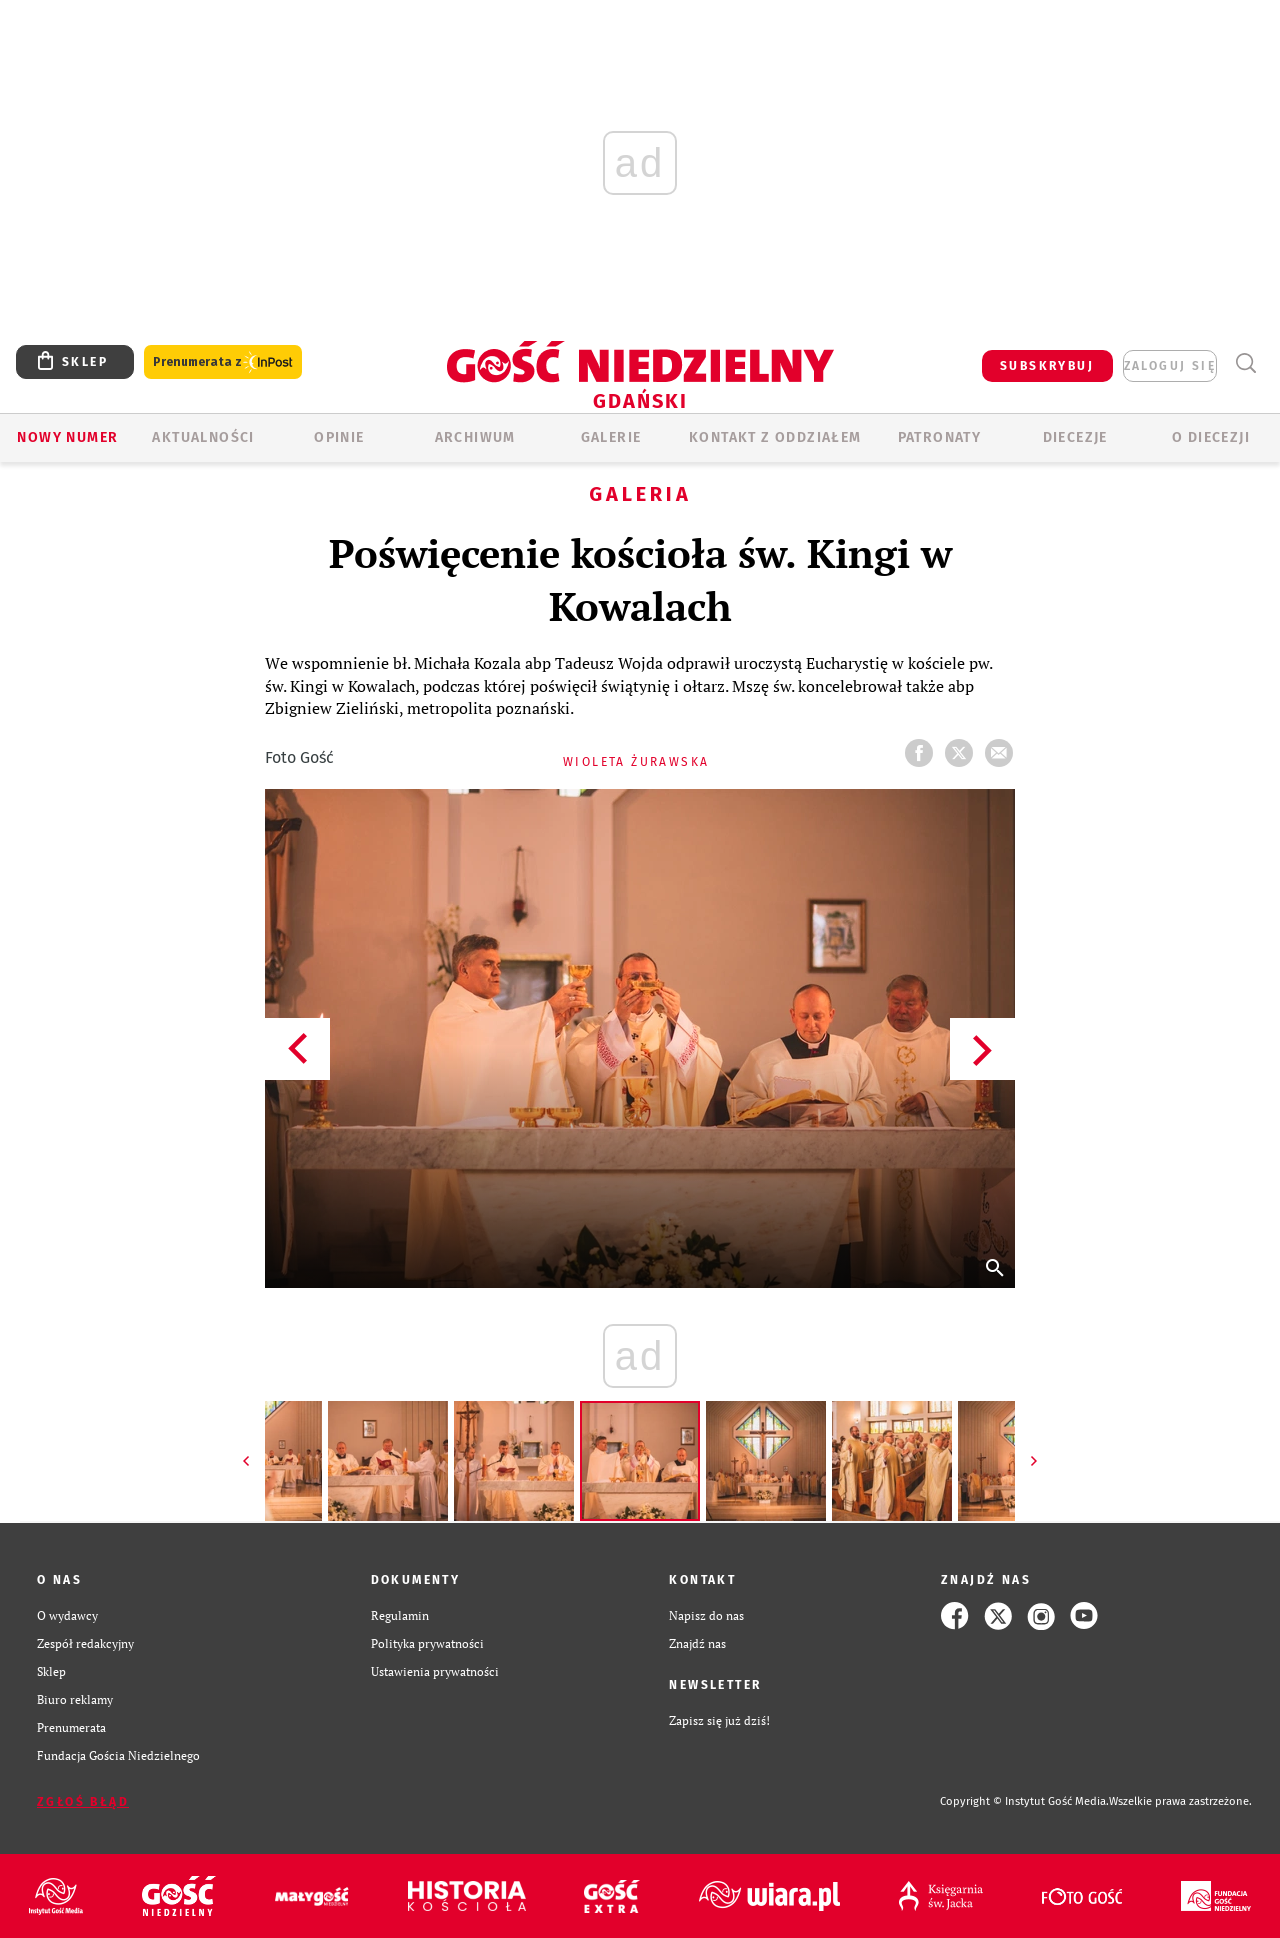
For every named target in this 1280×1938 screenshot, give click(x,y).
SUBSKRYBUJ (1047, 366)
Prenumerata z (223, 362)
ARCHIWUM (475, 437)
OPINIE (339, 437)
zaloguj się (1170, 366)
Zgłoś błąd (83, 1802)
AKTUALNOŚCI (203, 437)
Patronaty (940, 437)
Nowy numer (67, 437)
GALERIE (611, 437)
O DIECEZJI (1211, 437)
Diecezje (1075, 437)
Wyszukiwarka (1245, 363)
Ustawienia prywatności (435, 1671)
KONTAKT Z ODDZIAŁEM (775, 437)
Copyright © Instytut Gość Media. (1024, 1801)
